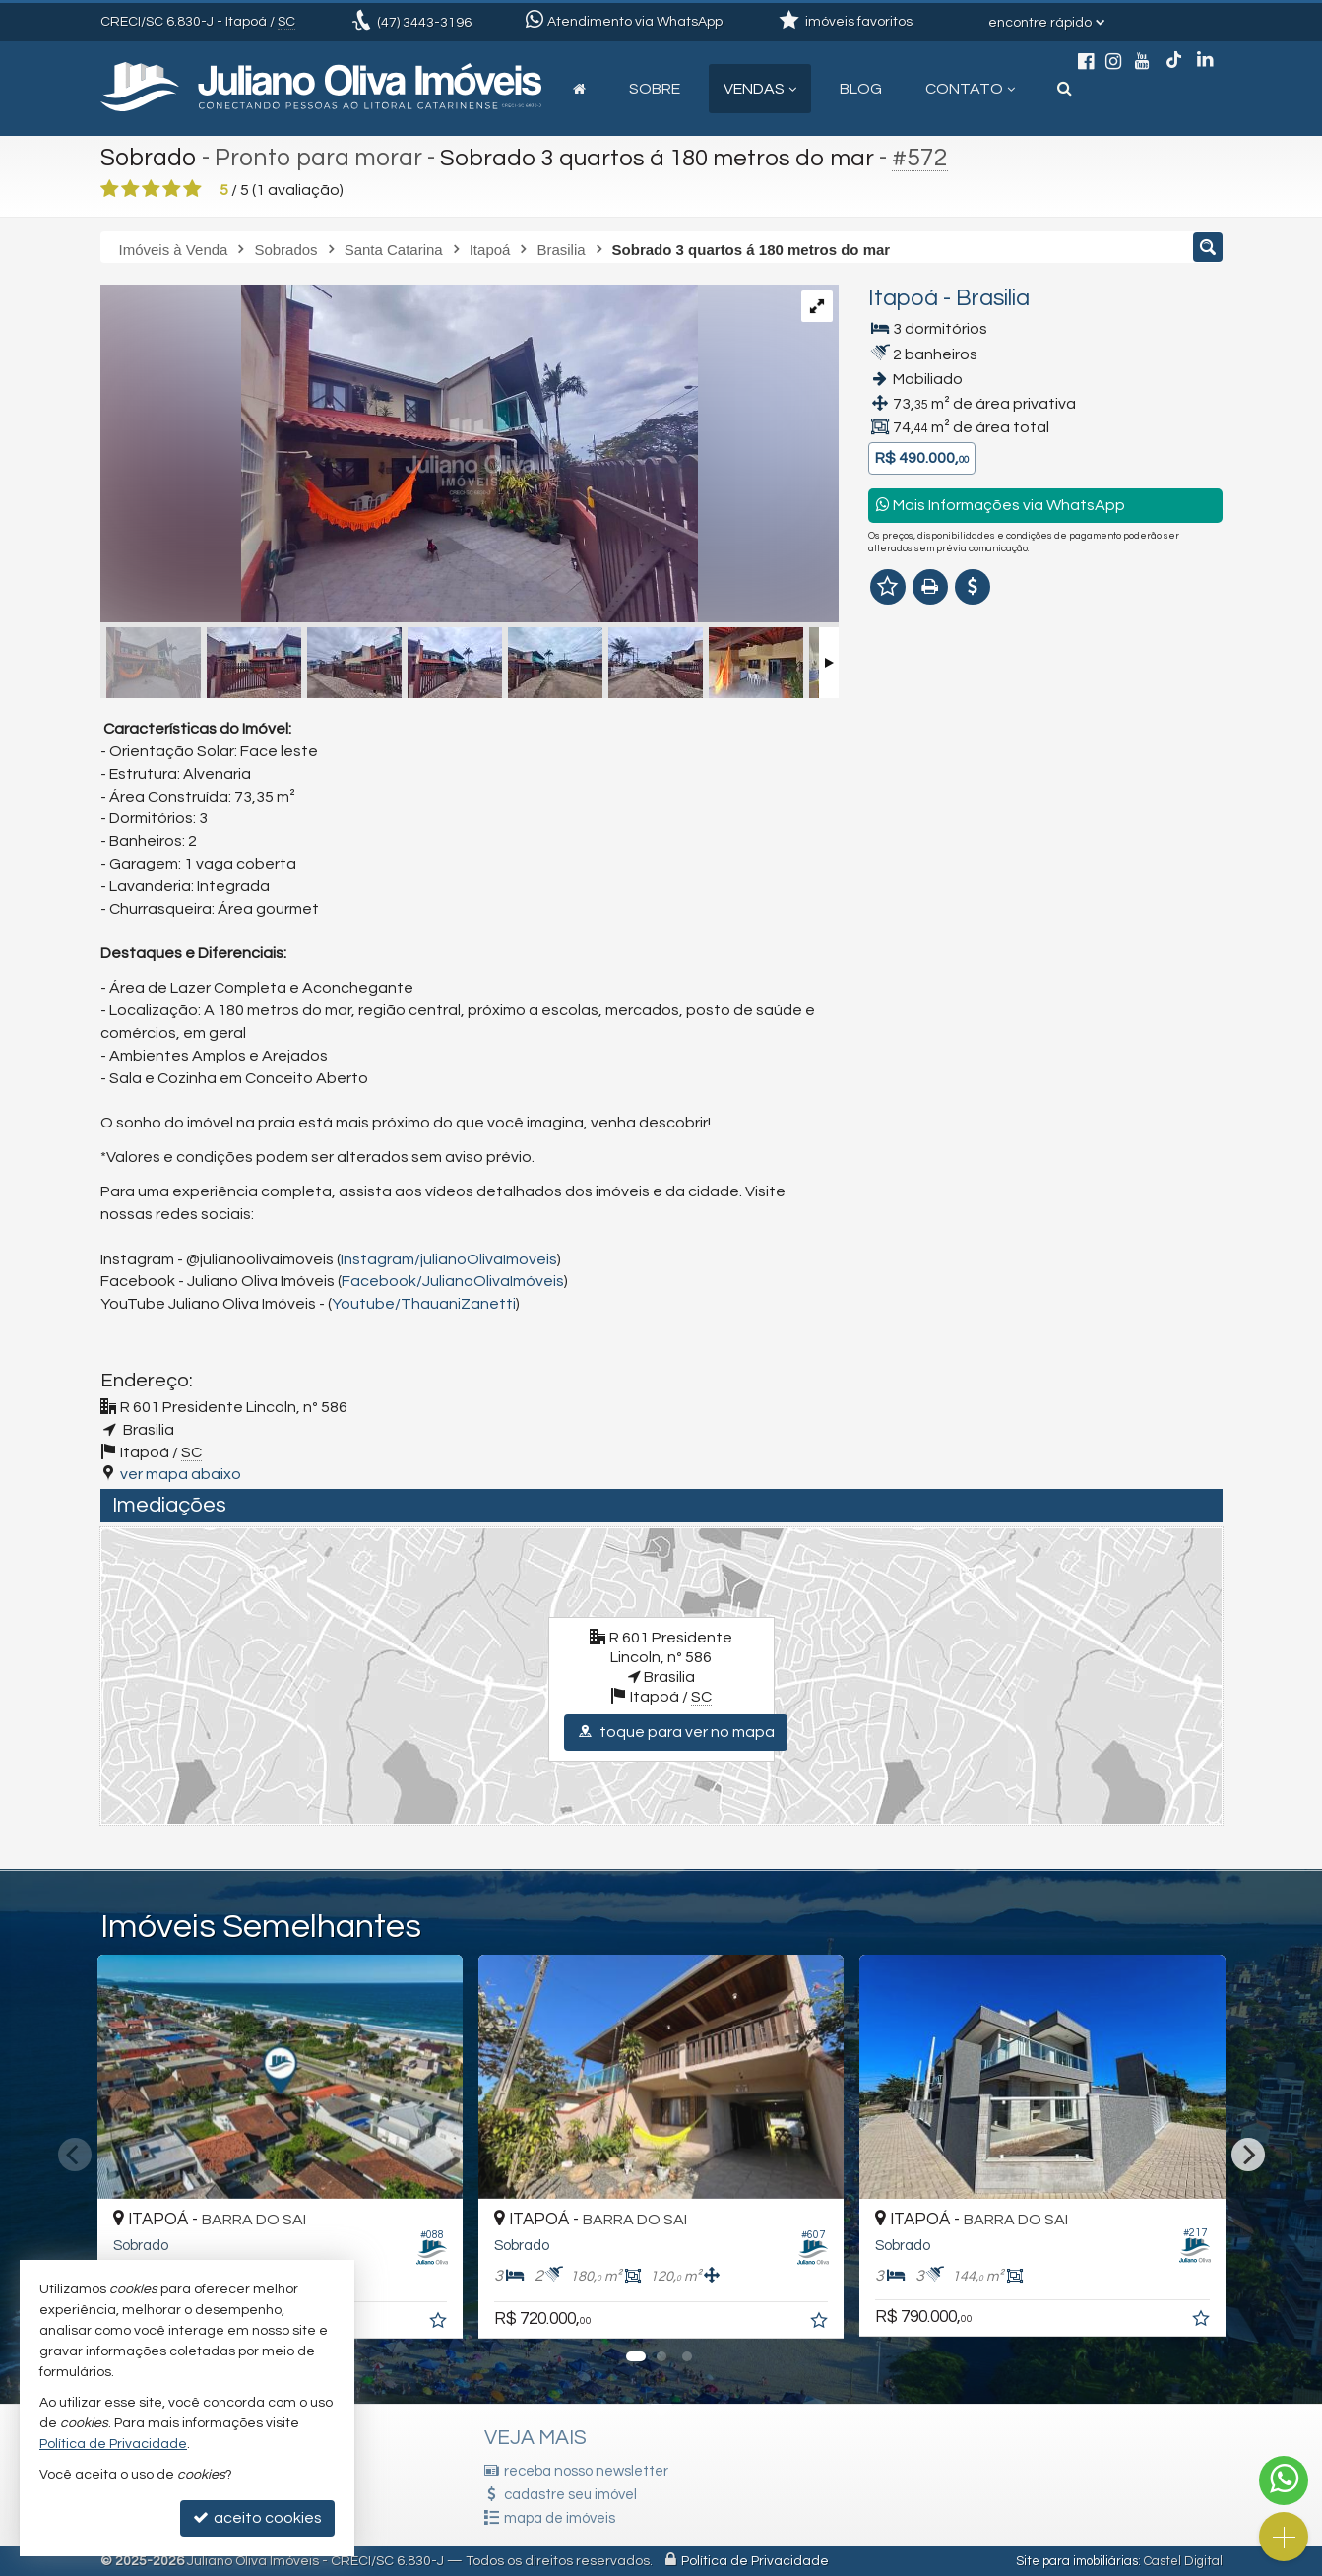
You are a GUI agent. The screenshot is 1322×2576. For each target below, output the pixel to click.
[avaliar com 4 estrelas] (171, 189)
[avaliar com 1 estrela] (109, 189)
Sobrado (148, 157)
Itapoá (903, 298)
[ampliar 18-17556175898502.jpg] (399, 455)
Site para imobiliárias (1077, 2561)
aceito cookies (257, 2517)
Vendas (760, 89)
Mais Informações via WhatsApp (1000, 504)
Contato (970, 89)
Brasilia (993, 298)
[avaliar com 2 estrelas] (130, 189)
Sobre (654, 89)
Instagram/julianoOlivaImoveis (449, 1259)
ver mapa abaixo (180, 1474)
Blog (861, 89)
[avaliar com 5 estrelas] (192, 189)
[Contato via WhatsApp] (1283, 2480)
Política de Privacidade (755, 2561)
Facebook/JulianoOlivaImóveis (453, 1281)
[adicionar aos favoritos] (440, 2323)
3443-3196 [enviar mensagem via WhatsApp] (424, 23)
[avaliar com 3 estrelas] (151, 189)
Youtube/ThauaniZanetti (424, 1304)
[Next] (1248, 2154)
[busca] (1064, 88)
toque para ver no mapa (676, 1731)
